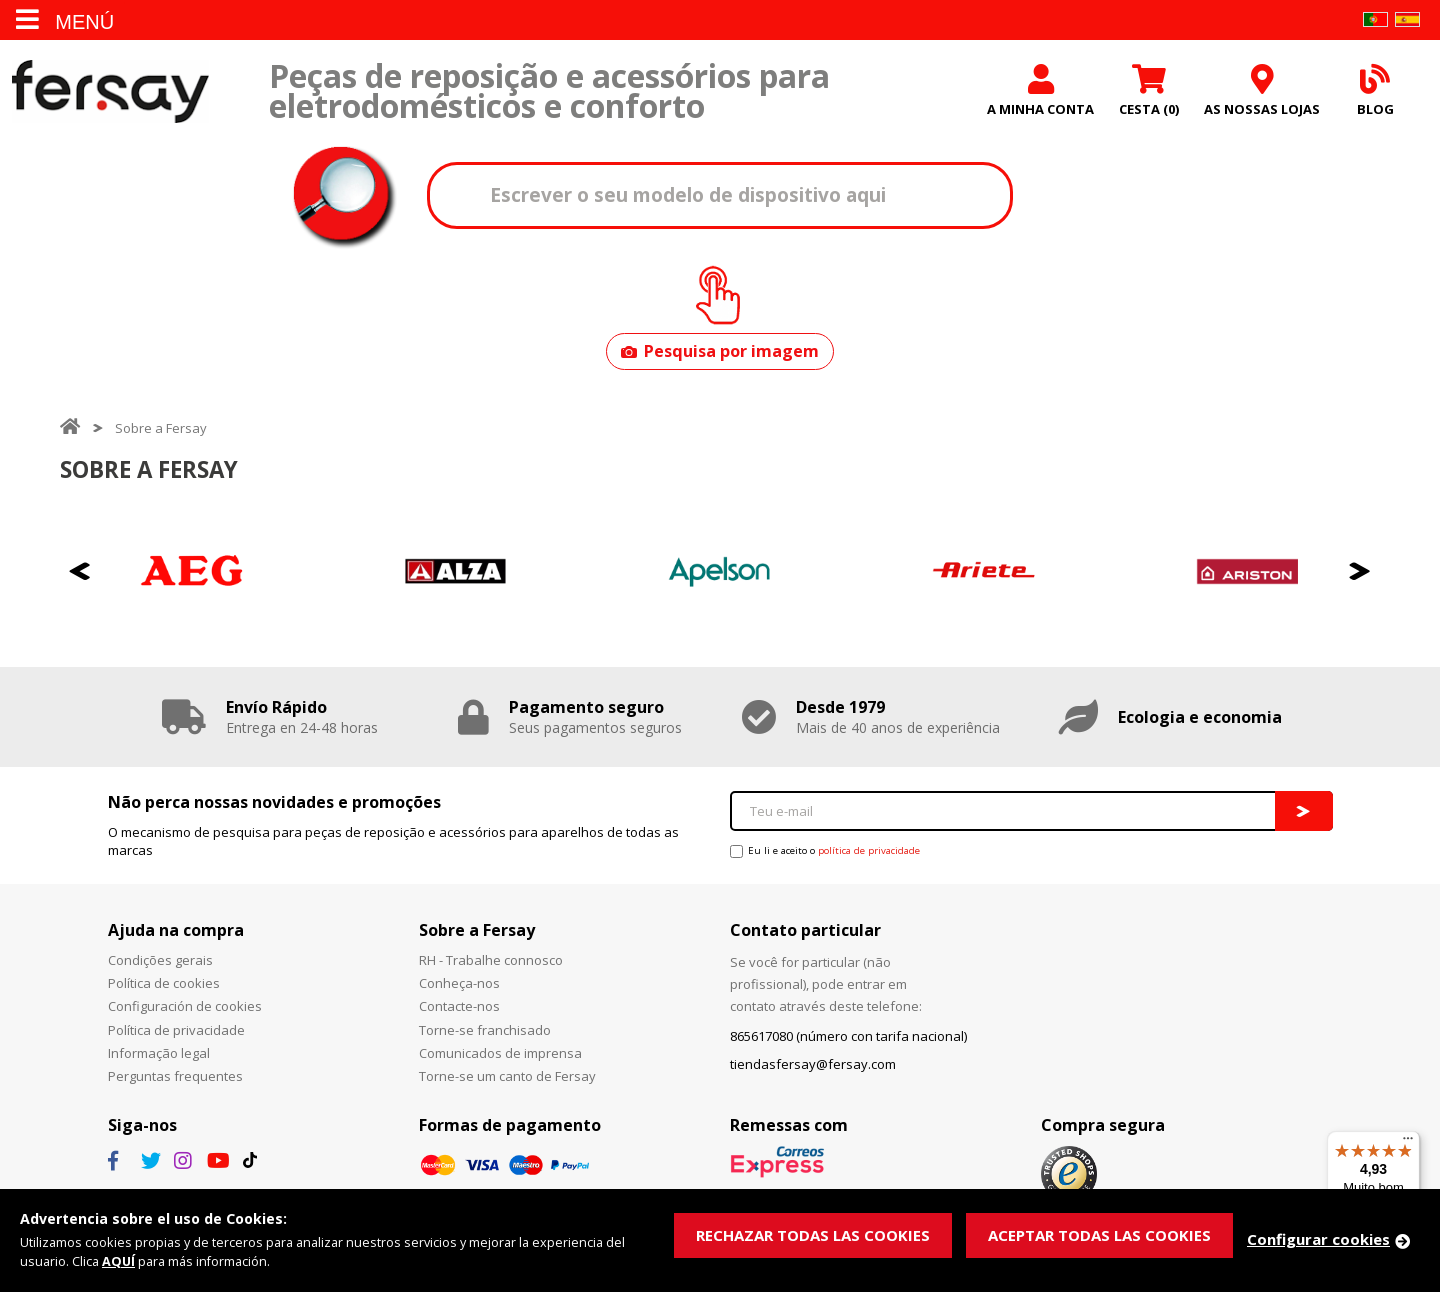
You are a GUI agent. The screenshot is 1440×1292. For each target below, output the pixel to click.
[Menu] (1408, 1143)
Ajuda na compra (176, 932)
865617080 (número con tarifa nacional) (848, 1038)
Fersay (110, 92)
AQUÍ (119, 1262)
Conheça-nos (459, 985)
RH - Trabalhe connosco (491, 962)
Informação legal (159, 1055)
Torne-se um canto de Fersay (507, 1078)
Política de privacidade (176, 1032)
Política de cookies (164, 985)
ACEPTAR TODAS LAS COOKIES (1099, 1235)
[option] (192, 573)
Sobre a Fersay (161, 430)
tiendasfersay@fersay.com (813, 1066)
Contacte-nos (459, 1009)
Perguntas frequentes (175, 1078)
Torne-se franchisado (485, 1032)
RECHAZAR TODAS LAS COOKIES (813, 1235)
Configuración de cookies (185, 1009)
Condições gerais (160, 962)
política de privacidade (869, 852)
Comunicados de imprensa (500, 1055)
